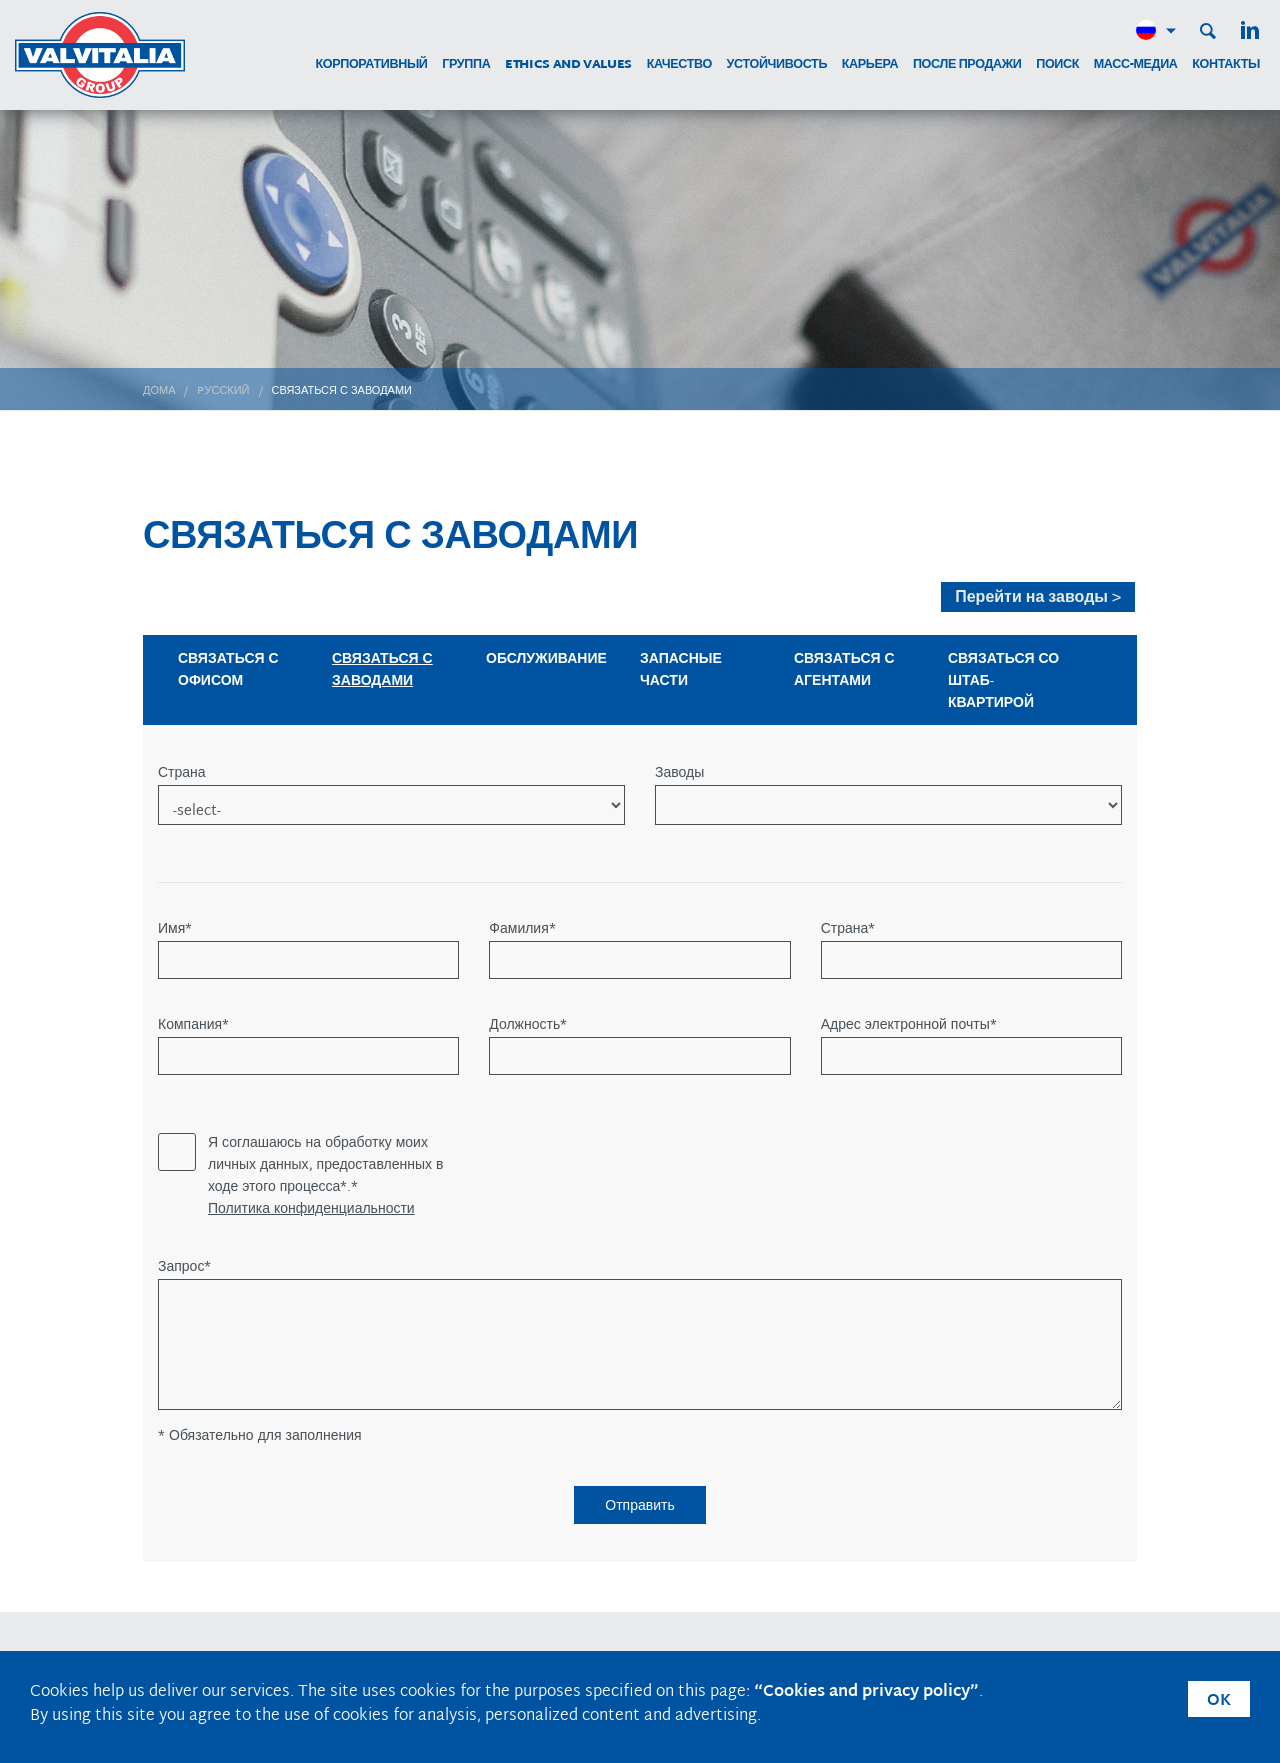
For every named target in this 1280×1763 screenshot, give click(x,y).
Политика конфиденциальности (311, 1210)
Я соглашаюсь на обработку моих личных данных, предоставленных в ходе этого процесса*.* (325, 1166)
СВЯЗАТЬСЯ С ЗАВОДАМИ (382, 670)
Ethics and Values (568, 65)
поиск (1057, 65)
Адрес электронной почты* (909, 1026)
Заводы (679, 774)
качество (679, 65)
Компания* (193, 1026)
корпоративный (371, 65)
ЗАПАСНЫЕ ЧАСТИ (681, 670)
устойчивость (777, 65)
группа (466, 65)
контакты (1226, 65)
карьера (870, 65)
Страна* (848, 930)
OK (1219, 1701)
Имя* (175, 930)
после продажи (967, 65)
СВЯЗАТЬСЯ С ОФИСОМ (228, 670)
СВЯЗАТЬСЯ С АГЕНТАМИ (844, 670)
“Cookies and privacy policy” (866, 1692)
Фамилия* (522, 930)
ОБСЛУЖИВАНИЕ (546, 659)
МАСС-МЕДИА (1136, 65)
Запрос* (184, 1268)
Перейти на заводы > (1038, 598)
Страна (182, 774)
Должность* (528, 1026)
